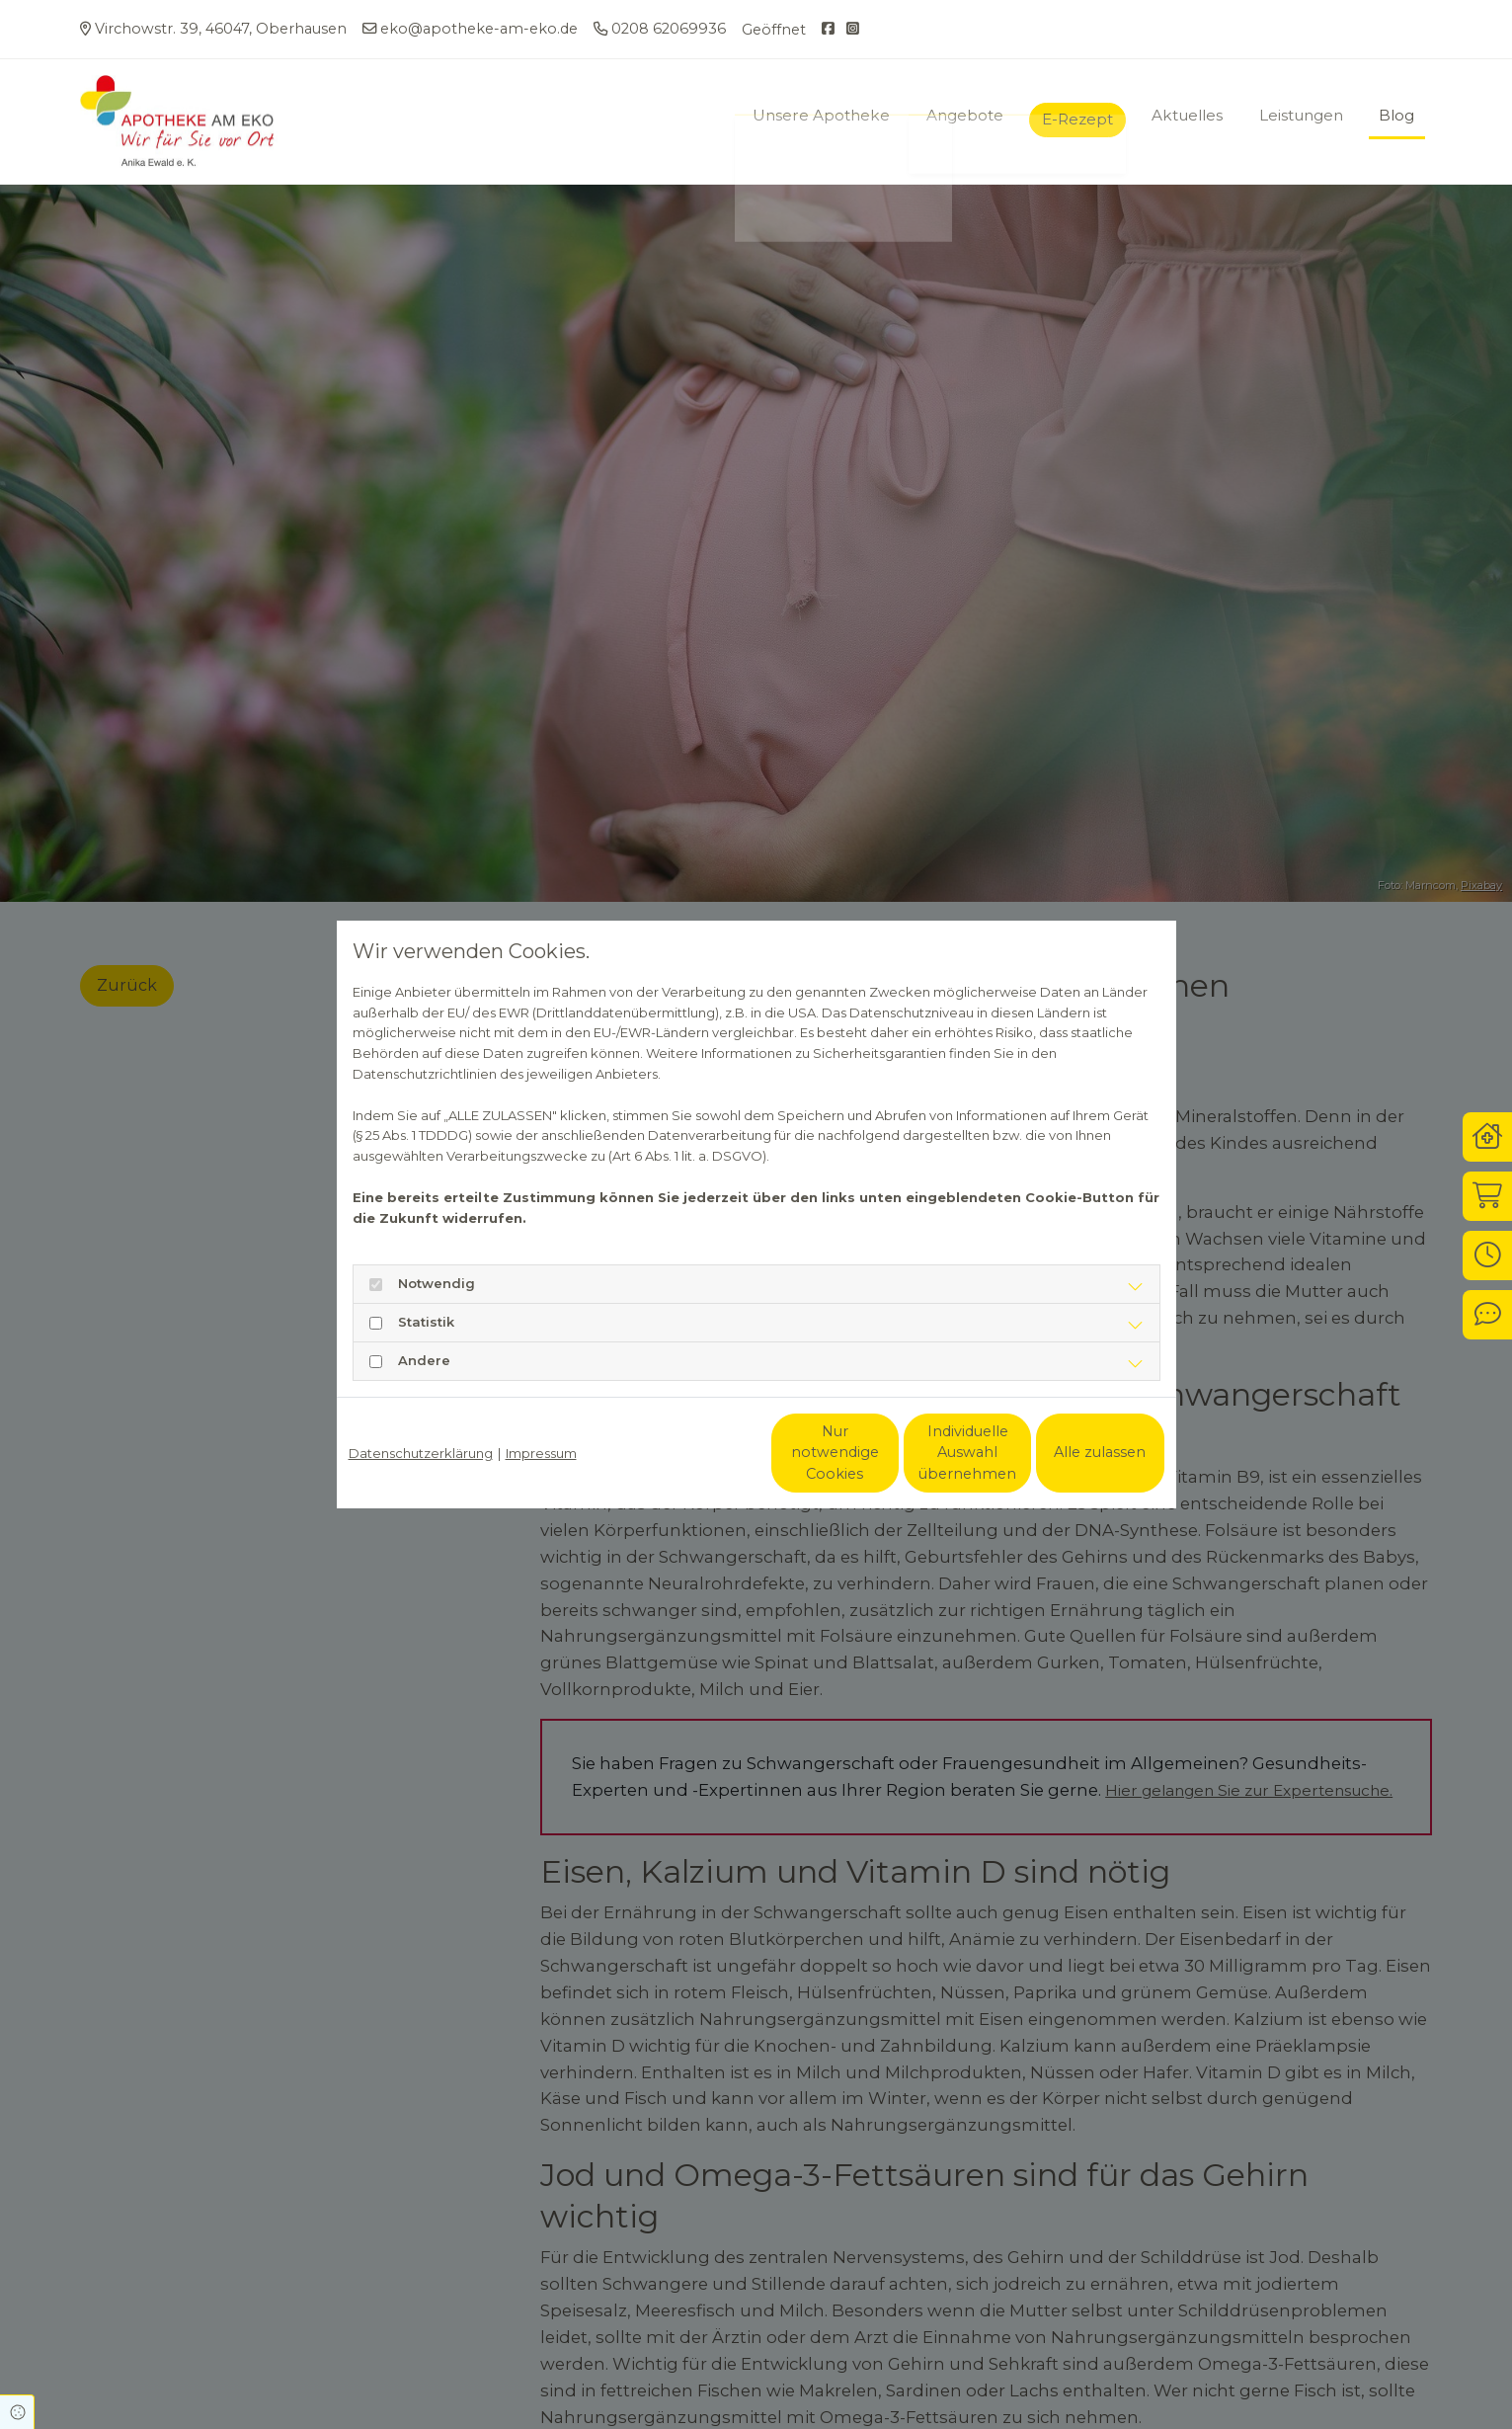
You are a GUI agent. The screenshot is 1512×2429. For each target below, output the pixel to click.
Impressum (541, 1453)
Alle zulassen (1073, 1452)
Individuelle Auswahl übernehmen (885, 1453)
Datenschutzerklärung (421, 1453)
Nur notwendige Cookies (697, 1453)
